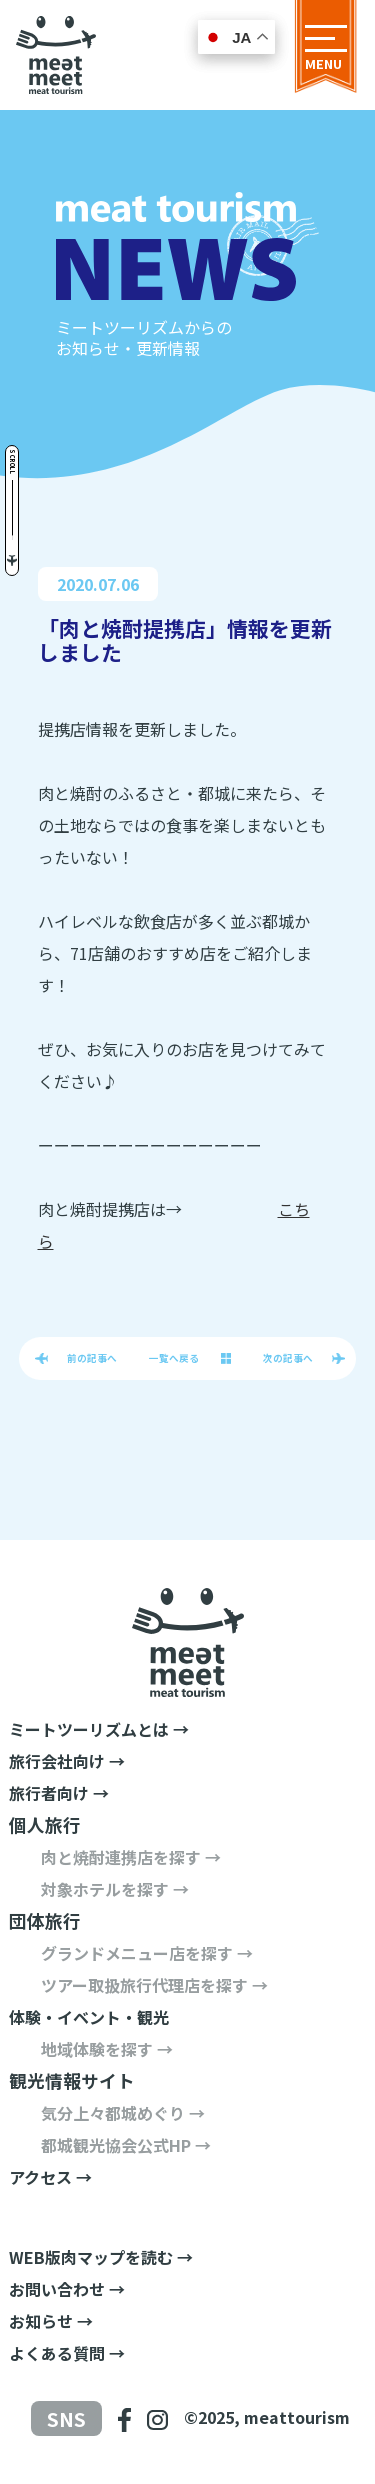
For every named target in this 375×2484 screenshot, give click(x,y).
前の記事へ (92, 1358)
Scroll (12, 462)
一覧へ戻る (174, 1358)
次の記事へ (288, 1358)
